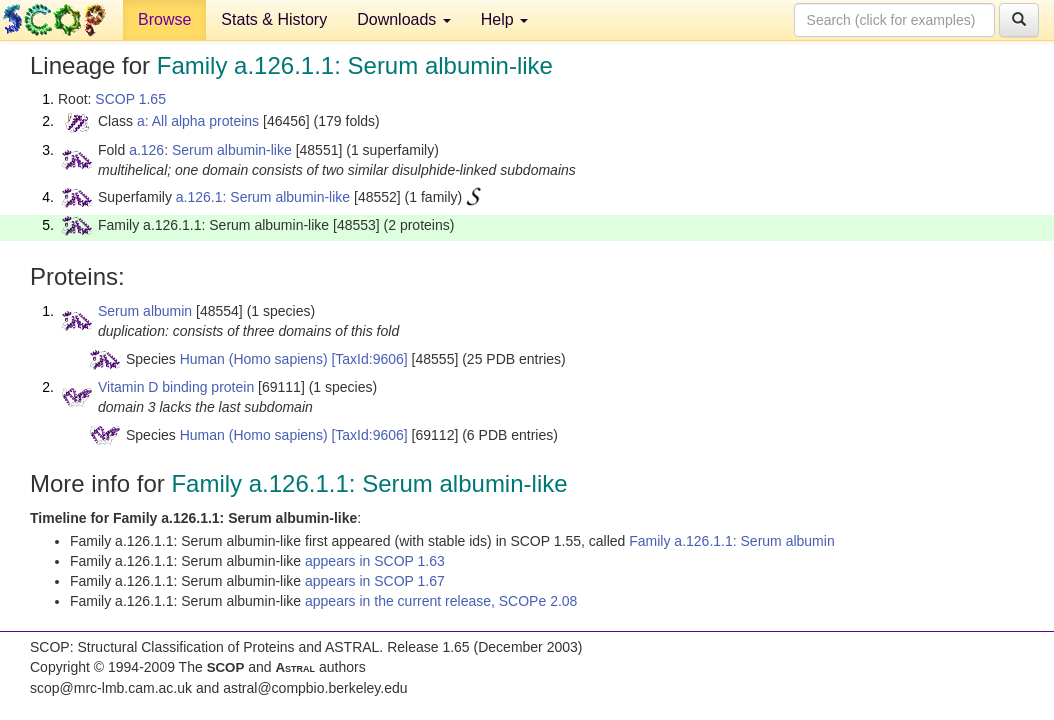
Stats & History (274, 19)
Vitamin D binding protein (176, 387)
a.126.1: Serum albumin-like (263, 197)
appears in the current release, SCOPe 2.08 (441, 601)
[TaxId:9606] (369, 359)
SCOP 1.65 (130, 99)
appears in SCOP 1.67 (375, 581)
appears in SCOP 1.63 (375, 561)
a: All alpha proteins (198, 121)
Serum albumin (145, 311)
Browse (164, 19)
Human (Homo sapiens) (254, 359)
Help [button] (504, 19)
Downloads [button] (404, 19)
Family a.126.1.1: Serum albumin (731, 541)
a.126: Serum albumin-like (210, 150)
